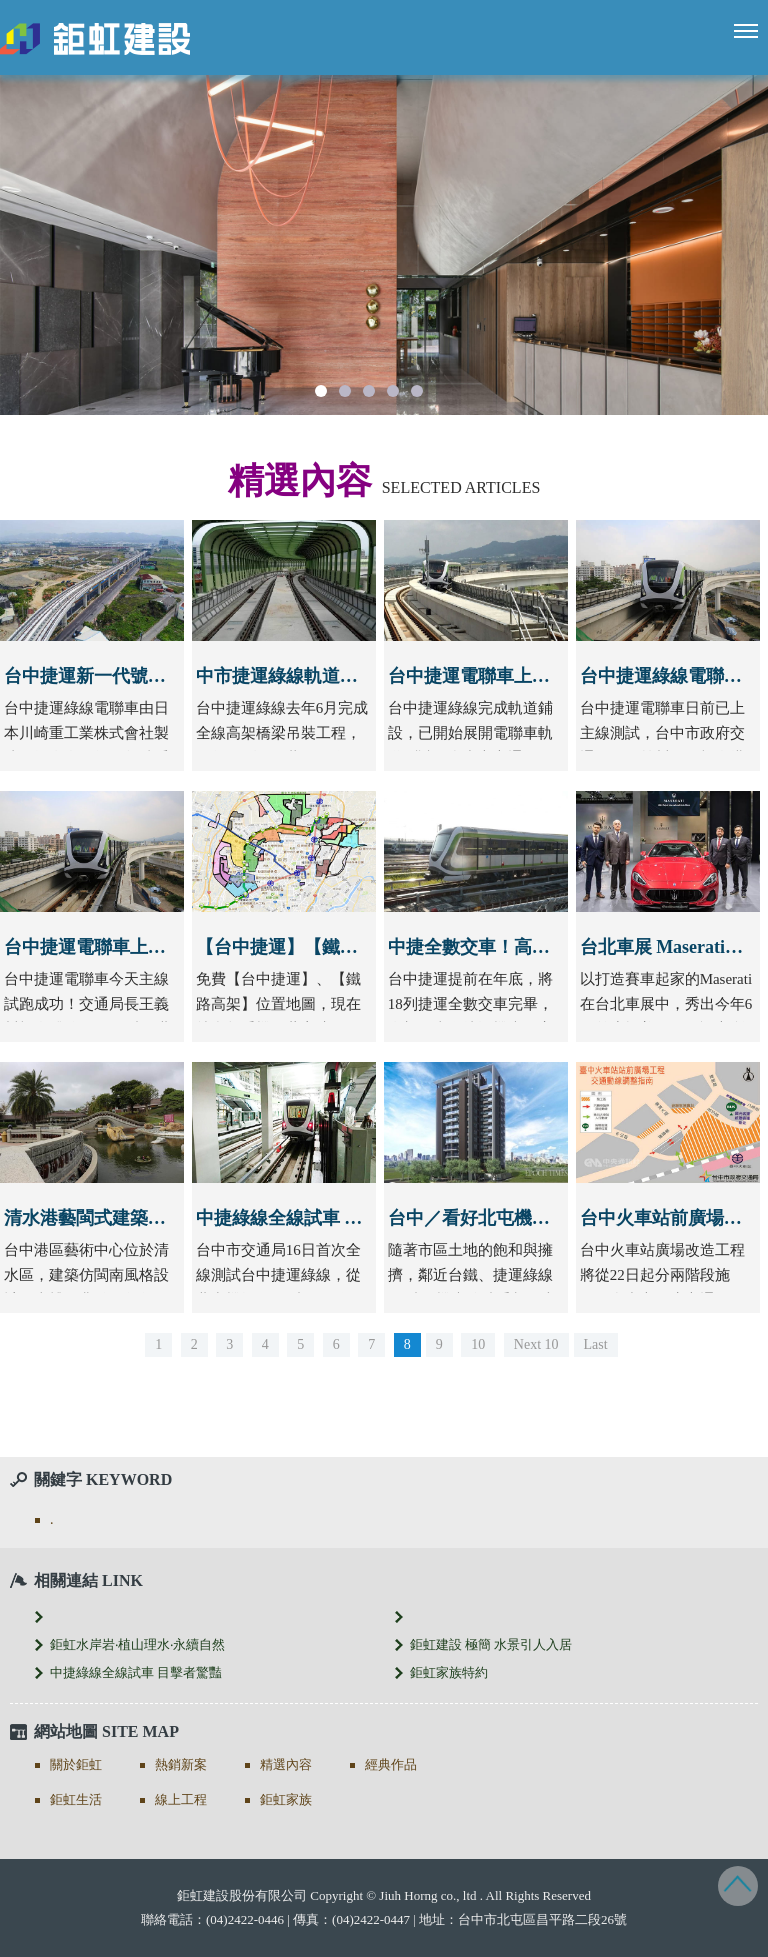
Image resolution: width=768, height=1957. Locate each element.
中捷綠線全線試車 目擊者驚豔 (315, 1218)
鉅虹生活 (76, 1799)
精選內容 (286, 1764)
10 (478, 1344)
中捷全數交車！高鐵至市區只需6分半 (536, 947)
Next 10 (536, 1344)
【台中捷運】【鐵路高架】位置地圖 (340, 947)
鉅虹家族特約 (449, 1672)
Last (596, 1344)
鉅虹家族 (286, 1799)
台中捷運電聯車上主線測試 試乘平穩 (150, 947)
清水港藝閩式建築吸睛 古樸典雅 (132, 1218)
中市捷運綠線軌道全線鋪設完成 (322, 676)
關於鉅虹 (76, 1764)
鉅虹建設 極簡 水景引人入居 (491, 1644)
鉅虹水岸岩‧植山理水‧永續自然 (137, 1644)
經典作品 (391, 1764)
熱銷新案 (181, 1764)
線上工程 (181, 1799)
